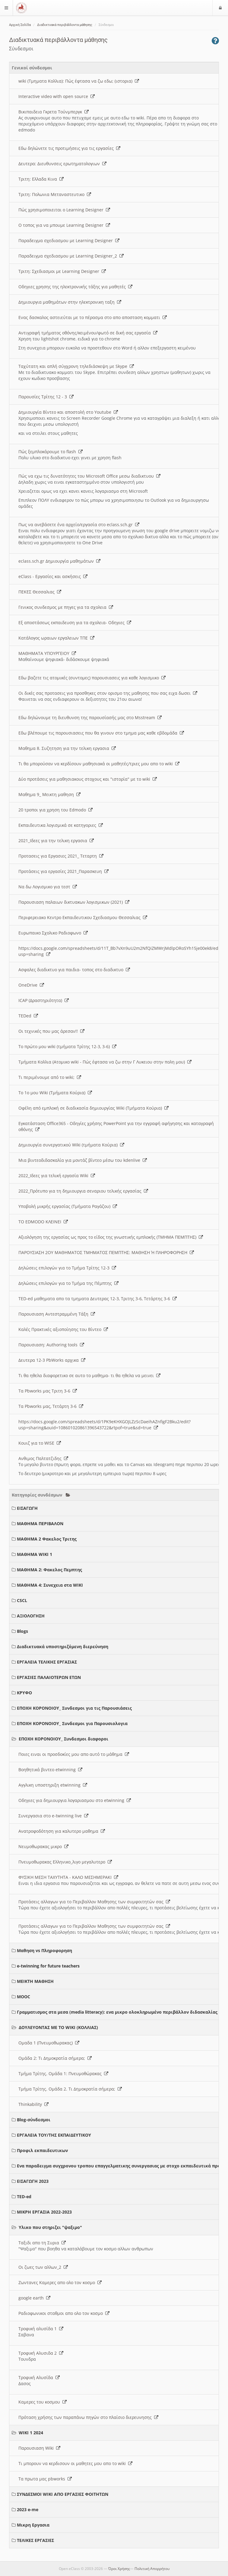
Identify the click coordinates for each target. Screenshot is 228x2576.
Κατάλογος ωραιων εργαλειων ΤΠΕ (56, 638)
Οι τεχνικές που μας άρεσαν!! (51, 1031)
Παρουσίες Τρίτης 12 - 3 (46, 397)
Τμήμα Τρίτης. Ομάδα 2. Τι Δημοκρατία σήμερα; (70, 2089)
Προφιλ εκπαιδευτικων (42, 2150)
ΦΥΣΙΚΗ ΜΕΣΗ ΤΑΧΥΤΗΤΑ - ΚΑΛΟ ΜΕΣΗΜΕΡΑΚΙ (68, 1877)
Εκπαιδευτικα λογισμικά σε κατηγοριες (60, 825)
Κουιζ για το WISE (39, 1443)
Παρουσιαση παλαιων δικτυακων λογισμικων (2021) (73, 902)
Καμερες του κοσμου (42, 2402)
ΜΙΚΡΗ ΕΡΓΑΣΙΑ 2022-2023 (44, 2212)
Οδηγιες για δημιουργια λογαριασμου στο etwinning (74, 1800)
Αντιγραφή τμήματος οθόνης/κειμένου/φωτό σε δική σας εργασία (87, 333)
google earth (34, 2298)
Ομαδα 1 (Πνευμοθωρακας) (48, 2043)
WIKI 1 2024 (31, 2432)
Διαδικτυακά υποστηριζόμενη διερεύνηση (62, 1646)
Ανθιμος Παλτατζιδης (43, 1458)
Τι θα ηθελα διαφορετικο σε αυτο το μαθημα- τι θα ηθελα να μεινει (89, 1375)
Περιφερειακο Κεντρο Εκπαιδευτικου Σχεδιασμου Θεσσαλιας (82, 917)
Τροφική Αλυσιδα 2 (40, 2353)
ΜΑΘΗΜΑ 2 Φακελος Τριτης (47, 1539)
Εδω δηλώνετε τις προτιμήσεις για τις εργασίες (69, 148)
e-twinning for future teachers (48, 1966)
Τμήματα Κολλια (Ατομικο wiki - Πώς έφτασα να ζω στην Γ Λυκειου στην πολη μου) (105, 1062)
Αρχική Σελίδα (20, 25)
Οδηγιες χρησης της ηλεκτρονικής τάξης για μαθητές (75, 286)
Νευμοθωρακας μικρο (43, 1846)
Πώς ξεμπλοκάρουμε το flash (50, 451)
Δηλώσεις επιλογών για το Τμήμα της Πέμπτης (68, 1283)
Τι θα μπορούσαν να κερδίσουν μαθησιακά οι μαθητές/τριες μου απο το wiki (98, 763)
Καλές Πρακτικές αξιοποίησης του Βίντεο (63, 1329)
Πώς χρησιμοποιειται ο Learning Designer (64, 210)
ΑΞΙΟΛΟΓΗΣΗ (31, 1616)
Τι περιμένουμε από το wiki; (49, 1077)
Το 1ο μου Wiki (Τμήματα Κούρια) (55, 1092)
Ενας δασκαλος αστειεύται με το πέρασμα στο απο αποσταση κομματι (92, 317)
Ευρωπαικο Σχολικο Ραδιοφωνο (53, 933)
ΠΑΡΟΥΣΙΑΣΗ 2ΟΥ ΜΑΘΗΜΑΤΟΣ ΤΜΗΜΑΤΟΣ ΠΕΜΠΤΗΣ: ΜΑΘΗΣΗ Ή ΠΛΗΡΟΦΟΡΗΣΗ (106, 1252)
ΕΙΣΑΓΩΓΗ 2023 (33, 2181)
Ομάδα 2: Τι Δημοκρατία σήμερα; (55, 2058)
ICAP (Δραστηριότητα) (43, 1000)
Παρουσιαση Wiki (39, 2448)
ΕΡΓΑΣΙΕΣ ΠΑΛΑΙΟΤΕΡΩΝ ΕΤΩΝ (49, 1677)
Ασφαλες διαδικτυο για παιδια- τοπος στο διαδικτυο (74, 969)
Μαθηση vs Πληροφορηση (44, 1950)
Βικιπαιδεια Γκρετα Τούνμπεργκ (53, 112)
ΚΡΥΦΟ (24, 1693)
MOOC (23, 1996)
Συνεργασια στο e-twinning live (53, 1816)
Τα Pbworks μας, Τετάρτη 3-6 (50, 1406)
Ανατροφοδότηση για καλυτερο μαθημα (61, 1831)
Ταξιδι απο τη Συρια (42, 2243)
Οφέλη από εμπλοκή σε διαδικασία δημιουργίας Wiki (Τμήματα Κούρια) (93, 1108)
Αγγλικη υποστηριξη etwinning (52, 1785)
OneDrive (31, 985)
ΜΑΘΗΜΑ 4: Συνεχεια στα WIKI (50, 1585)
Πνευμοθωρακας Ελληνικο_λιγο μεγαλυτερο (65, 1862)
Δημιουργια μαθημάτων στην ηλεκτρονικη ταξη (69, 302)
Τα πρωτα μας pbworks (45, 2479)
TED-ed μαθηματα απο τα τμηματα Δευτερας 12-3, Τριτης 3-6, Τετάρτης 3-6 (97, 1298)
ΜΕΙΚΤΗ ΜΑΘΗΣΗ (35, 1981)
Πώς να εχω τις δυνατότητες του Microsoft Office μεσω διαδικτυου (89, 476)
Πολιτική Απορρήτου (152, 2568)
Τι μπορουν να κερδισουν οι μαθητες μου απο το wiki (75, 2463)
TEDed (28, 1016)
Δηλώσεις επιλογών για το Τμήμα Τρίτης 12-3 (67, 1268)
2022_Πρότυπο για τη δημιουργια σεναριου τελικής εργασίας (83, 1191)
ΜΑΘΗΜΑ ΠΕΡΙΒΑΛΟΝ (40, 1523)
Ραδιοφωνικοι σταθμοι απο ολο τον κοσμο (63, 2313)
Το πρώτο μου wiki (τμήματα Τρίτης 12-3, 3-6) (67, 1046)
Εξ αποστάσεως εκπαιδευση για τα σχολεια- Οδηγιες (74, 622)
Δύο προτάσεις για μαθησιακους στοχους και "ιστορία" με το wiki (87, 779)
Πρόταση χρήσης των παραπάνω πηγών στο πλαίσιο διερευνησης (88, 2417)
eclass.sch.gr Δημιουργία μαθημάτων (59, 561)
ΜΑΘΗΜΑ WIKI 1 (34, 1554)
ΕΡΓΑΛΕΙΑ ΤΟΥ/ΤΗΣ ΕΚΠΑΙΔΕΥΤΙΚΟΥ (54, 2135)
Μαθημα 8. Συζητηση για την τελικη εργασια (67, 748)
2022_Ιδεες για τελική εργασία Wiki (56, 1175)
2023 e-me (27, 2509)
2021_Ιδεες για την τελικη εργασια (56, 840)
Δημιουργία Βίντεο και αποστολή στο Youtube (68, 412)
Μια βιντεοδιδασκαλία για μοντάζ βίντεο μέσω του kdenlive (82, 1160)
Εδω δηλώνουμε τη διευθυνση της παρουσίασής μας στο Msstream (90, 717)
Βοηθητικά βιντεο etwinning (50, 1769)
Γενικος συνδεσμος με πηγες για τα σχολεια (65, 607)
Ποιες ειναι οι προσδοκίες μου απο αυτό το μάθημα (73, 1754)
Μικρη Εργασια (33, 2525)
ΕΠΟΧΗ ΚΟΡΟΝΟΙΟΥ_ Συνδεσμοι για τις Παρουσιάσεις (74, 1708)
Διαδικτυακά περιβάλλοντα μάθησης (64, 25)
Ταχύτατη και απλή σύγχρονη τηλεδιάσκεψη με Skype (76, 366)
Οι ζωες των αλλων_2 (43, 2267)
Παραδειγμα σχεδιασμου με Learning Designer (68, 240)
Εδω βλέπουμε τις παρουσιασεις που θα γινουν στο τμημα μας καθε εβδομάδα (101, 733)
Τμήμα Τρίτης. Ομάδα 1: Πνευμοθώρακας (63, 2073)
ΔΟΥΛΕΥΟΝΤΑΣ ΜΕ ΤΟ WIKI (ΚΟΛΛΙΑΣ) (58, 2027)
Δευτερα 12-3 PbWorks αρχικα (51, 1360)
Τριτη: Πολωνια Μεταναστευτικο (54, 194)
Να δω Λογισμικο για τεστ (47, 887)
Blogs (22, 1631)
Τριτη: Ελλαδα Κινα (41, 179)
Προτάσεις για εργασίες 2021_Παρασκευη (63, 871)
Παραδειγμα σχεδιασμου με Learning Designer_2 (71, 256)
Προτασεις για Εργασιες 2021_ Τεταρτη (60, 856)
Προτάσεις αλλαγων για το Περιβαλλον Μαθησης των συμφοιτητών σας (94, 1901)
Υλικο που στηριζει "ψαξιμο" (50, 2227)
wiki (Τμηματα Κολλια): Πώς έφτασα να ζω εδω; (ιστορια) (78, 81)
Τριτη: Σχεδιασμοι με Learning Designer (62, 271)
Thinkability (33, 2104)
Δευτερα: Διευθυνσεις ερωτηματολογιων (62, 163)
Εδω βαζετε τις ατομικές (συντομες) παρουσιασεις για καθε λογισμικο (92, 678)
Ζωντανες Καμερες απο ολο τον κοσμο (60, 2282)
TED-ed (24, 2196)
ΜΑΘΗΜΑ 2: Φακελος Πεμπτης (49, 1569)
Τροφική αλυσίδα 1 (40, 2328)
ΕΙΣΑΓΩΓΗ (27, 1508)
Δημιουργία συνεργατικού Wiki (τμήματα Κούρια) (71, 1145)
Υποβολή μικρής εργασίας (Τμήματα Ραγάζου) (67, 1206)
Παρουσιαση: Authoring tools (51, 1345)
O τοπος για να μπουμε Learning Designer (64, 225)
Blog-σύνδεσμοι (33, 2119)
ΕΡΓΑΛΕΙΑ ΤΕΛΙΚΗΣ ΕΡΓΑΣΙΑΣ (47, 1662)
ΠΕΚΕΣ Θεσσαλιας (39, 592)
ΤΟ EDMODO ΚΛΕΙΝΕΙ (43, 1222)
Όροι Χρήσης (119, 2568)
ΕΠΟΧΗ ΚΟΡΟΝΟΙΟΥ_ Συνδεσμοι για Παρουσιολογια (72, 1723)
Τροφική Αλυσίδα (39, 2377)
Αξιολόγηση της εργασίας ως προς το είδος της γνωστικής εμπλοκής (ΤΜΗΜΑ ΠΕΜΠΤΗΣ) (110, 1237)
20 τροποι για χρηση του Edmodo (55, 810)
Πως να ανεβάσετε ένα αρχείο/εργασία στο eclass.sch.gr (78, 524)
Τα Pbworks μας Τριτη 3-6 (47, 1391)
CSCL (22, 1600)
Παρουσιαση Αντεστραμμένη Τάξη (56, 1314)
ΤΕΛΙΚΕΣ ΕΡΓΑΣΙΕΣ (35, 2540)
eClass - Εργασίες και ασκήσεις (52, 576)
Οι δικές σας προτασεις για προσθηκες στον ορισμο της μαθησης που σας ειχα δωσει (107, 693)
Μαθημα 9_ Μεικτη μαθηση (49, 794)
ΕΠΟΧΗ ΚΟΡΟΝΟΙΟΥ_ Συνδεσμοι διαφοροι (63, 1739)
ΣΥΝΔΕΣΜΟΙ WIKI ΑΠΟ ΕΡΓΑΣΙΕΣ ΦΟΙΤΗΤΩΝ (62, 2494)
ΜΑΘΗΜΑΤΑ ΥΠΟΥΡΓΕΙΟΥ (47, 653)
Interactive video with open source (56, 96)
